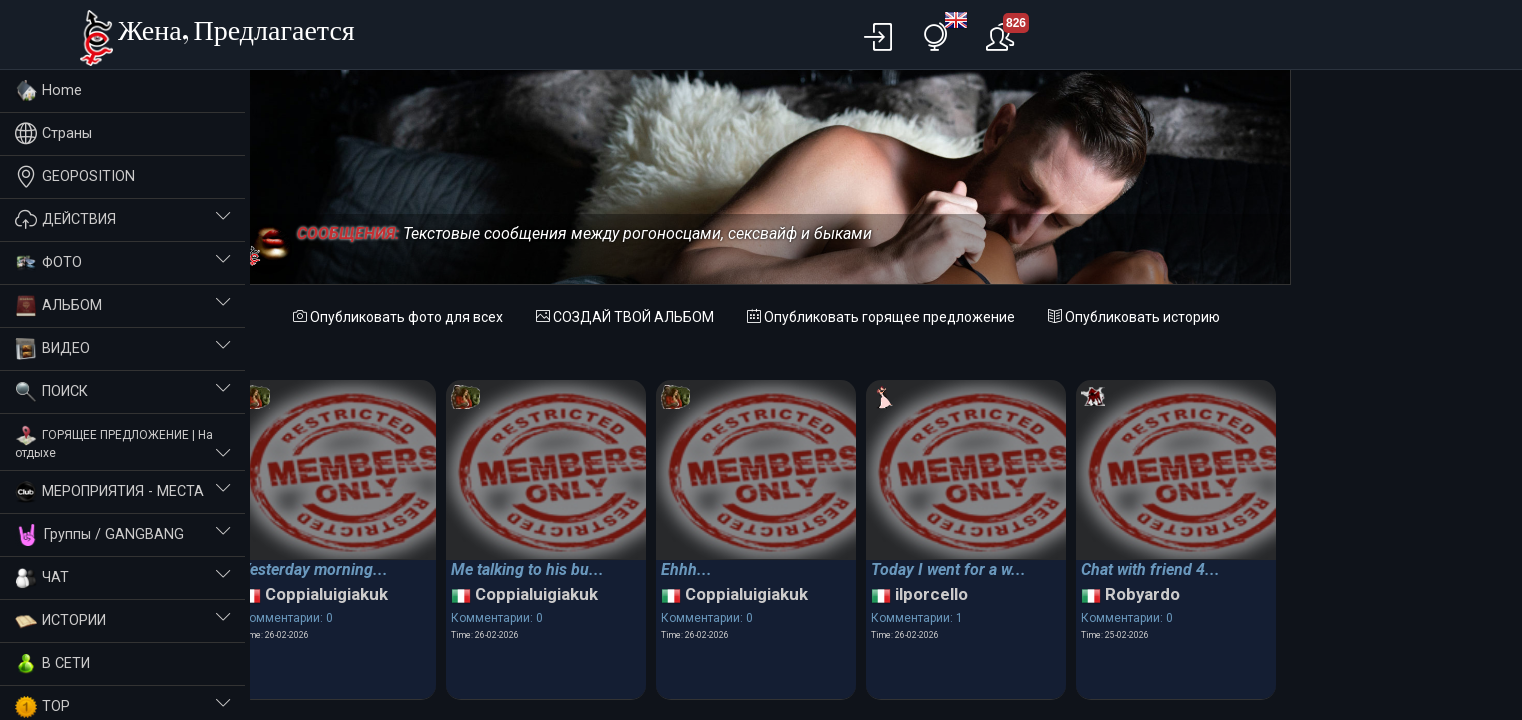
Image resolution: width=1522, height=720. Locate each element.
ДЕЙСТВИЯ (122, 219)
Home (48, 91)
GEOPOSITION (75, 176)
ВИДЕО (122, 349)
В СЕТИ (52, 664)
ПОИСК (122, 392)
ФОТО (122, 263)
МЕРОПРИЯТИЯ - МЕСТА (122, 492)
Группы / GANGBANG (122, 535)
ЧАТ (122, 578)
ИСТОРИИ (122, 621)
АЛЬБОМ (122, 306)
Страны (53, 133)
